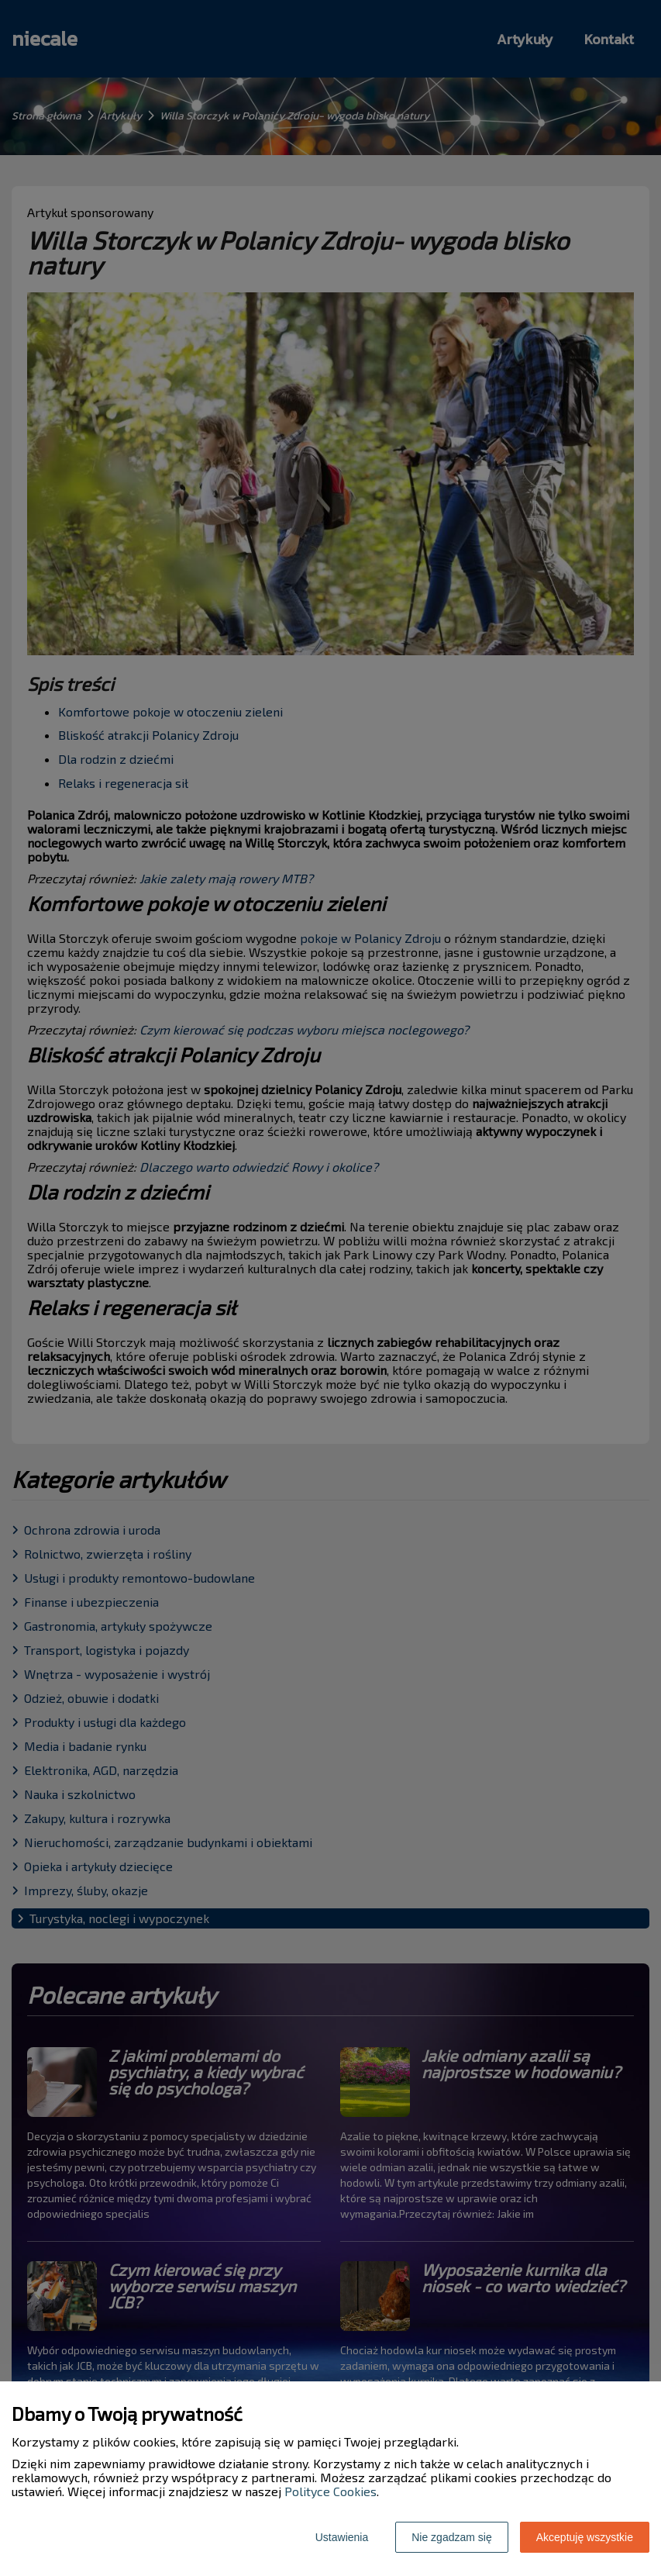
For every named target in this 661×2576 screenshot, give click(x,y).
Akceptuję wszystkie (584, 2537)
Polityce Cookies (330, 2491)
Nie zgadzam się (451, 2537)
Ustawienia (341, 2537)
